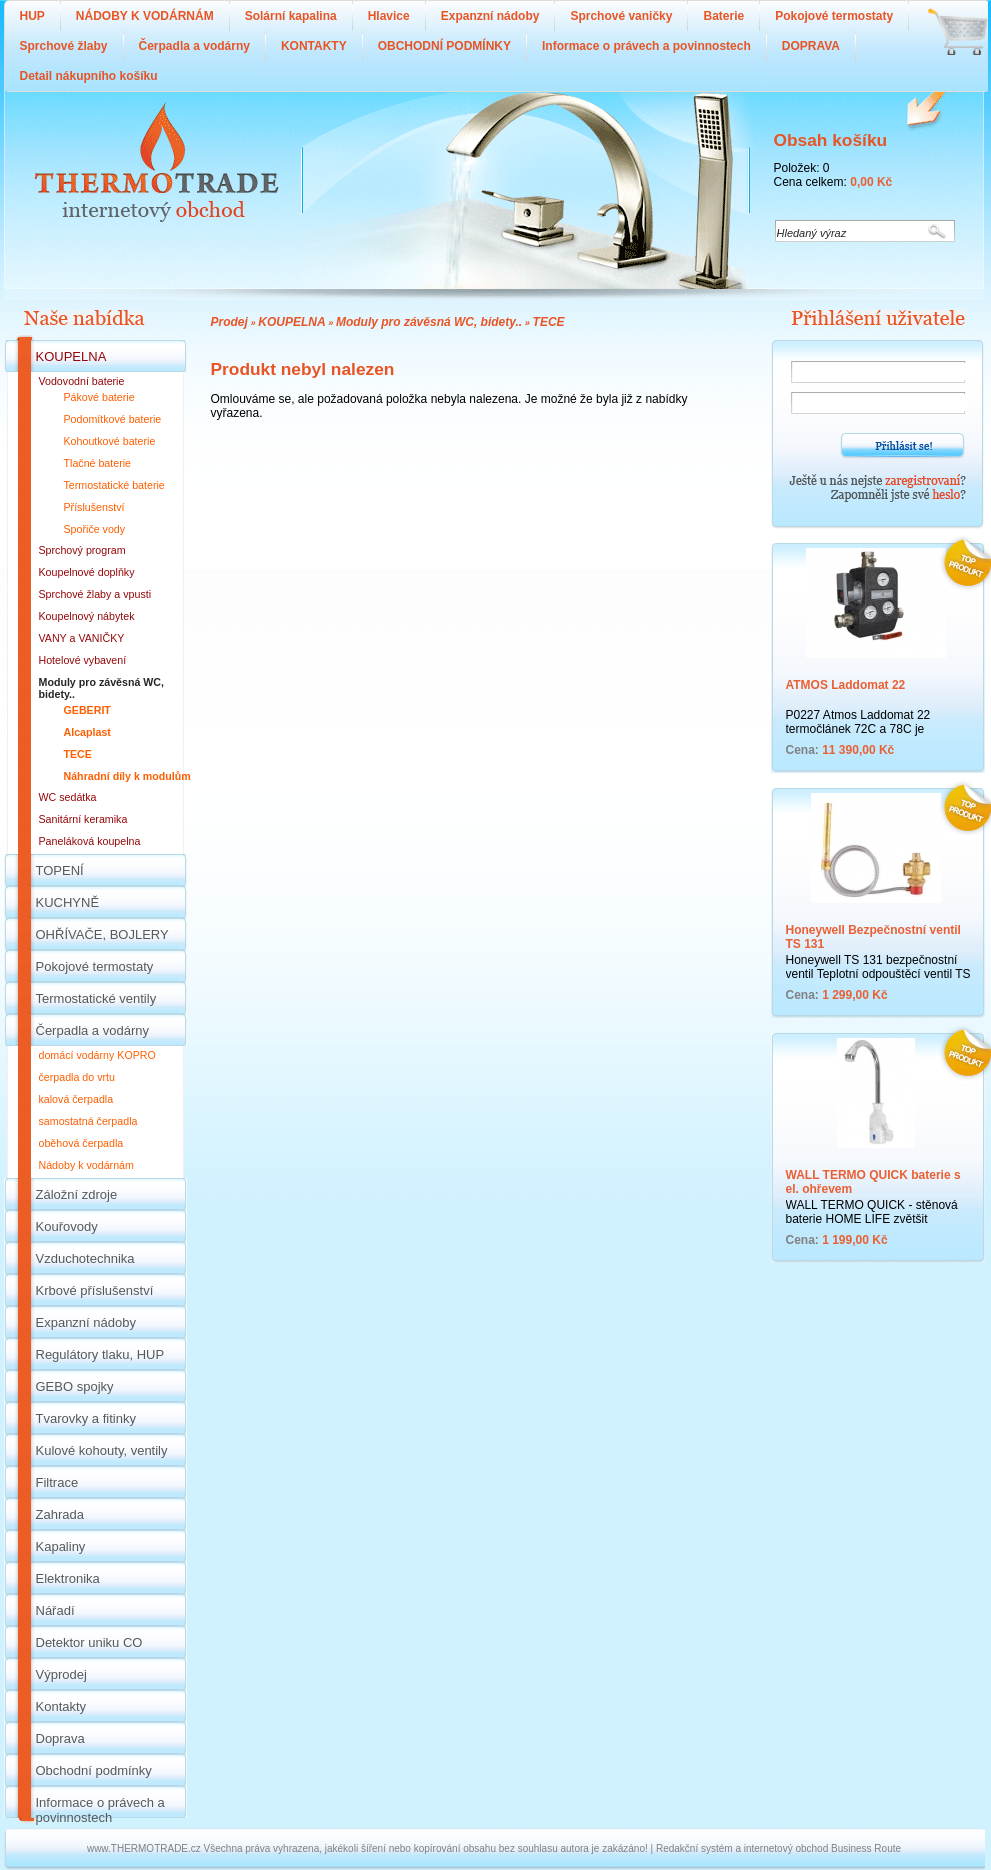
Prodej (229, 322)
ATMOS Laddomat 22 (846, 685)
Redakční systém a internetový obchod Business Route (778, 1848)
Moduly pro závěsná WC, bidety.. (429, 322)
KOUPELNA (291, 322)
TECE (549, 322)
